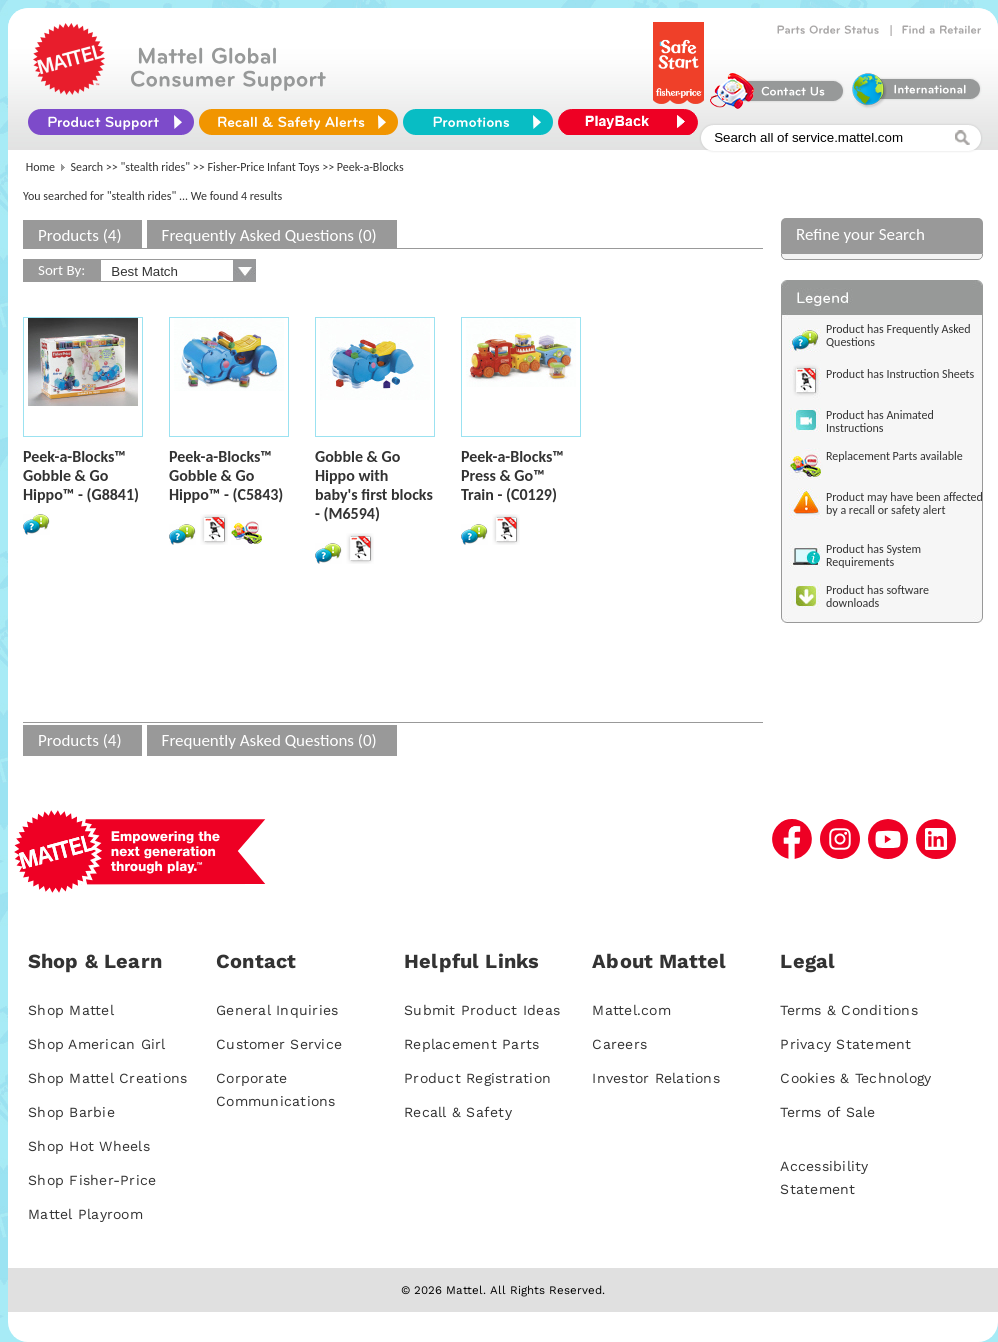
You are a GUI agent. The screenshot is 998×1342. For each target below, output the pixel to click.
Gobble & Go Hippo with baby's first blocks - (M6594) (374, 485)
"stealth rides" (156, 167)
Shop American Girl (97, 1044)
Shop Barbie (71, 1112)
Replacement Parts (471, 1044)
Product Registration (477, 1078)
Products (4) (80, 235)
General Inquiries (277, 1010)
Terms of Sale (827, 1112)
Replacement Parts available (894, 456)
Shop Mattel (71, 1010)
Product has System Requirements (873, 555)
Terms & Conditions (849, 1010)
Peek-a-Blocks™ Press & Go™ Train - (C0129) (512, 475)
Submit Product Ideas (482, 1010)
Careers (619, 1044)
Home (40, 167)
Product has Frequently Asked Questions (898, 335)
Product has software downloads (877, 596)
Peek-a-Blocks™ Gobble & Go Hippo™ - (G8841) (81, 475)
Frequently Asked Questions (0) (269, 235)
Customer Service (279, 1044)
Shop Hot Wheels (89, 1146)
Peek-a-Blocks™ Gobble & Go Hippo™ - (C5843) (226, 475)
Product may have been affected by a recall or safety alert (904, 503)
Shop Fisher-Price (92, 1180)
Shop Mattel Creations (107, 1078)
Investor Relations (656, 1078)
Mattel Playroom (85, 1214)
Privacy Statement (845, 1044)
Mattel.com (631, 1010)
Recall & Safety (458, 1112)
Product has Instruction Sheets (900, 374)
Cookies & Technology (855, 1078)
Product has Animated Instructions (880, 421)
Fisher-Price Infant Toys (263, 167)
